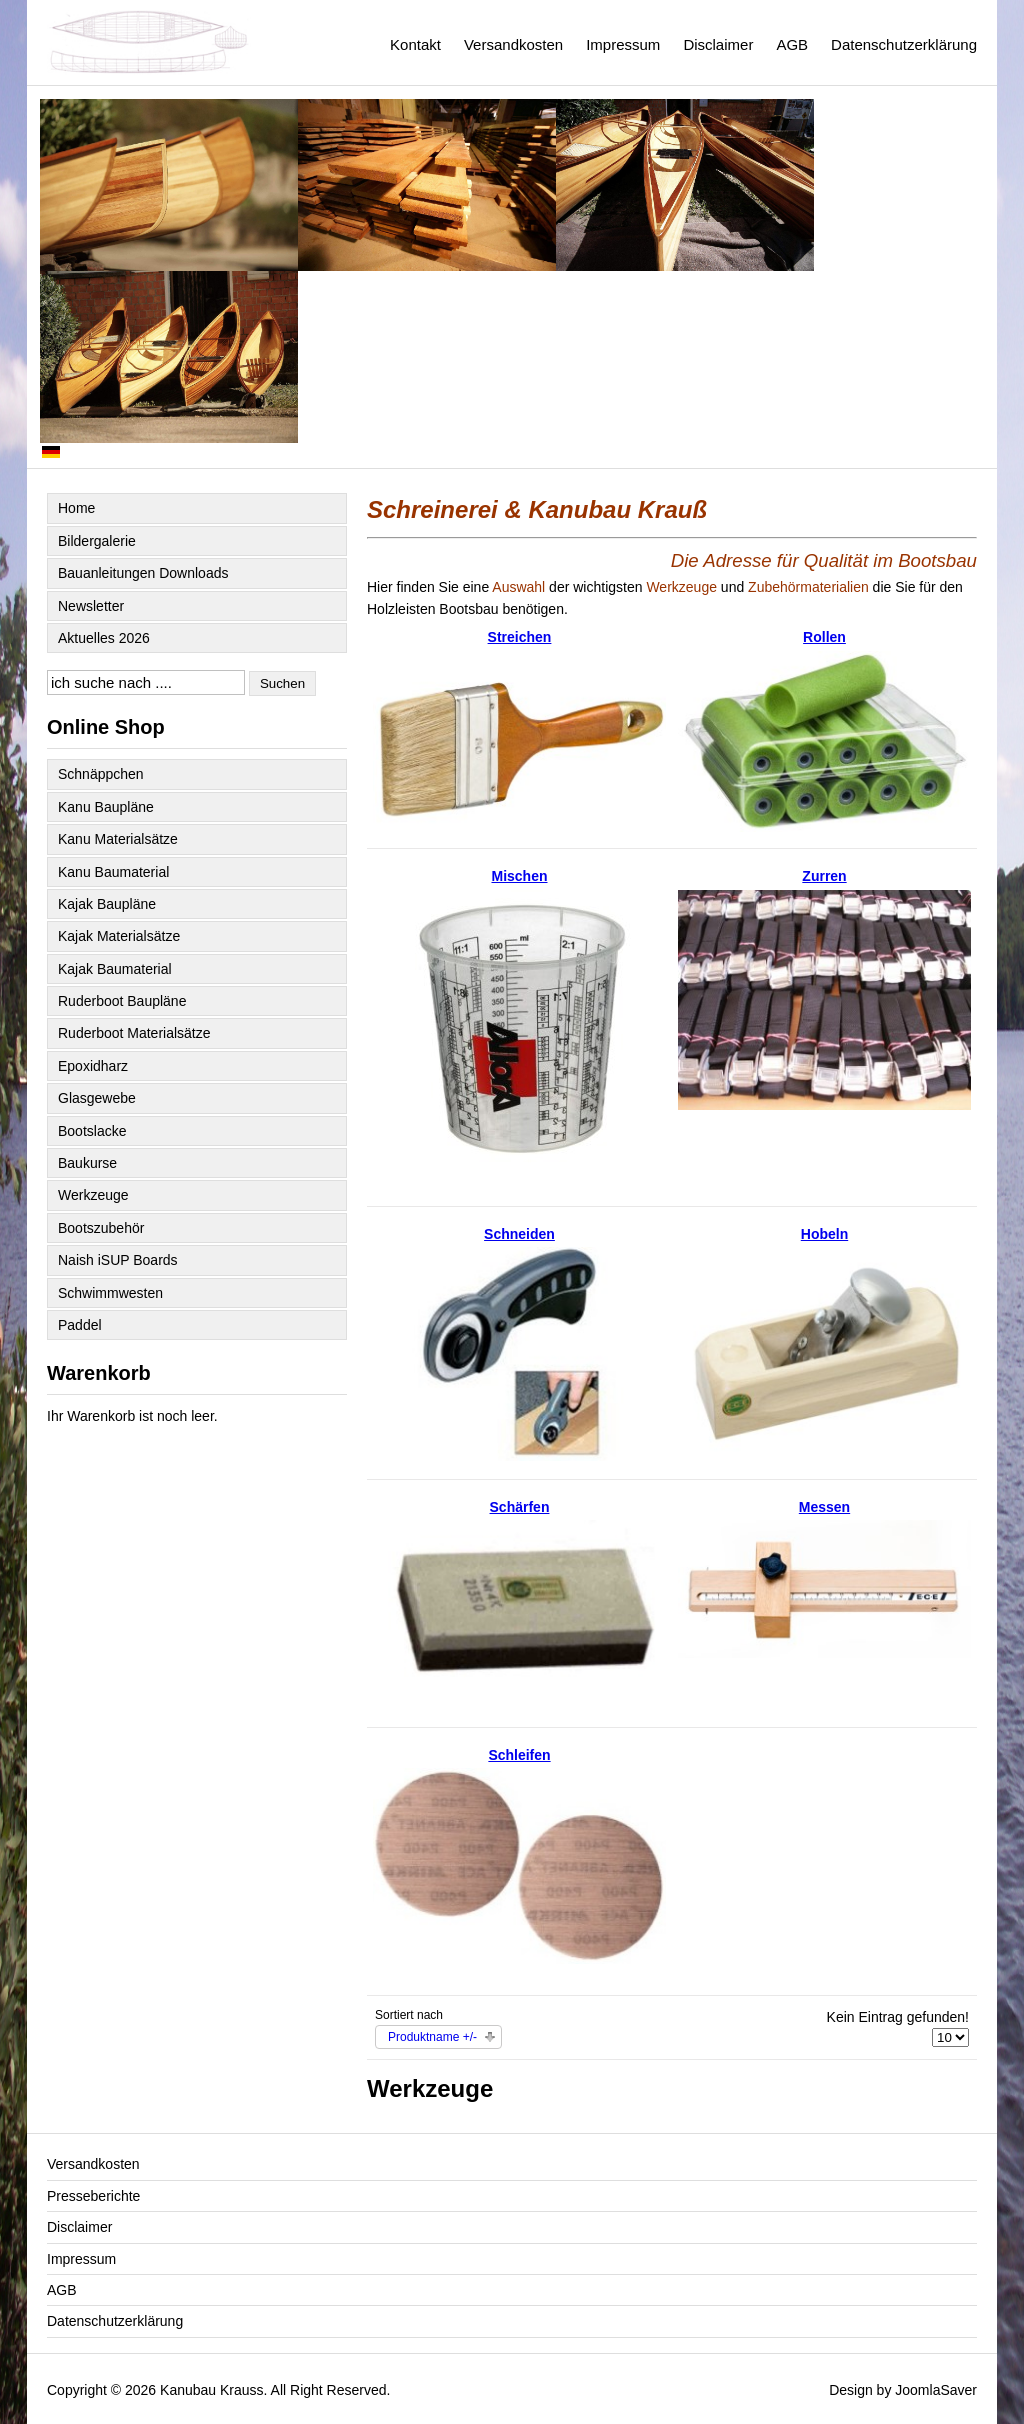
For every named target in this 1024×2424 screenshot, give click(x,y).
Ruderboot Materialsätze (134, 1033)
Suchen (282, 683)
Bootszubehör (101, 1228)
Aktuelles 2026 (104, 638)
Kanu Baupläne (106, 807)
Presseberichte (93, 2196)
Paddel (80, 1325)
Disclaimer (718, 44)
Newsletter (91, 606)
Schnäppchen (101, 774)
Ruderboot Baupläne (122, 1001)
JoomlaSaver (936, 2390)
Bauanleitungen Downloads (143, 573)
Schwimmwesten (110, 1293)
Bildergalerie (97, 541)
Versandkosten (513, 44)
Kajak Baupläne (107, 904)
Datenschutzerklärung (904, 44)
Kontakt (415, 44)
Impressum (623, 44)
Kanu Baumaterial (113, 872)
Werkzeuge (93, 1195)
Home (76, 508)
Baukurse (87, 1163)
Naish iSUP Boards (118, 1260)
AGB (792, 44)
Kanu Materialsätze (118, 839)
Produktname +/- (432, 2037)
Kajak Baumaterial (115, 969)
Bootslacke (92, 1131)
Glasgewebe (97, 1098)
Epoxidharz (93, 1066)
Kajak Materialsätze (119, 936)
